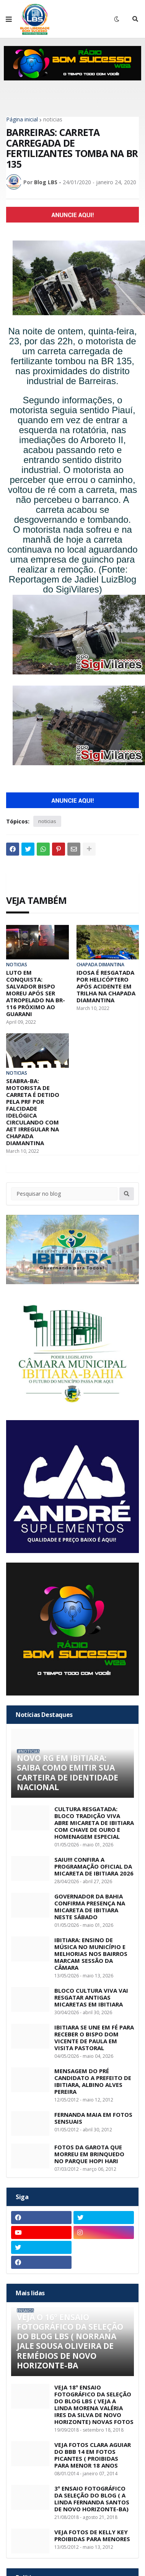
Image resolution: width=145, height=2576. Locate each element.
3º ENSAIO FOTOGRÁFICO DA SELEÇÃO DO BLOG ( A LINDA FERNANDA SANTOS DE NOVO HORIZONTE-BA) (91, 2498)
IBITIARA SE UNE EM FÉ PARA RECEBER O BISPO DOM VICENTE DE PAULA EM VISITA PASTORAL (94, 2037)
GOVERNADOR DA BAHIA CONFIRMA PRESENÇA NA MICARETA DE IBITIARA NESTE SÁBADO (89, 1906)
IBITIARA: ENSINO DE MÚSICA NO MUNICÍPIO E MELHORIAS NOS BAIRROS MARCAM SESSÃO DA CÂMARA (90, 1953)
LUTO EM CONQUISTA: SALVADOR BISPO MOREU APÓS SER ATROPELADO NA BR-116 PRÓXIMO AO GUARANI (35, 993)
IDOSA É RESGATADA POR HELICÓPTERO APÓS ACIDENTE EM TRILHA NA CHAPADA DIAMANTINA (106, 986)
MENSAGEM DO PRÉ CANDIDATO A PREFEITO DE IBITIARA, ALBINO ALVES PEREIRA (92, 2081)
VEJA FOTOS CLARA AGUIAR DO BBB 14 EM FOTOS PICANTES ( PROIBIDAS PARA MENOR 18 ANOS (92, 2455)
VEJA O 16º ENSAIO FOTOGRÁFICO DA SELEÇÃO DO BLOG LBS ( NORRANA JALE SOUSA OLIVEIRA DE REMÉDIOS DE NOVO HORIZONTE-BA (70, 2341)
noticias (52, 119)
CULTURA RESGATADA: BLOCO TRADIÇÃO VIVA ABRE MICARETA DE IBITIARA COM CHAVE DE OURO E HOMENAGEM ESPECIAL (94, 1822)
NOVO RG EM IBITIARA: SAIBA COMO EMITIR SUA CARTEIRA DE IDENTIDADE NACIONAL (67, 1772)
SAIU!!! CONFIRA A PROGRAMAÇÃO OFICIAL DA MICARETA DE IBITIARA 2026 (94, 1866)
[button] (9, 19)
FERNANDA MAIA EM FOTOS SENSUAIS (93, 2118)
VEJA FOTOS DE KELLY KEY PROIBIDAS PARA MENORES (92, 2535)
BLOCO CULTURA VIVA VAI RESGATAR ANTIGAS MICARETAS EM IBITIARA (91, 1997)
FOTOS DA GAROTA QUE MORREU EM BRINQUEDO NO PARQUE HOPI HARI (89, 2154)
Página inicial (22, 119)
